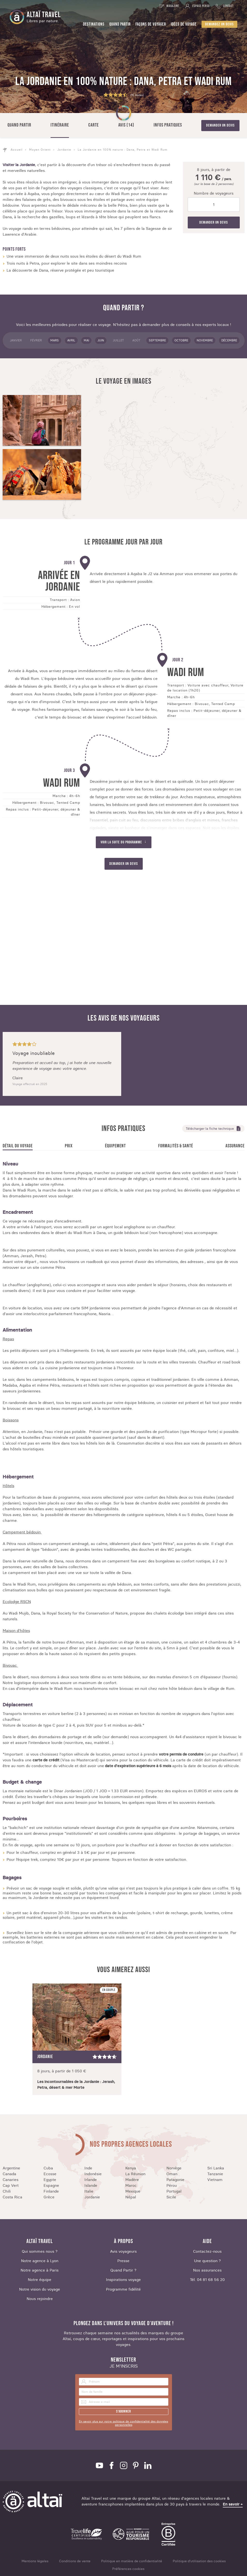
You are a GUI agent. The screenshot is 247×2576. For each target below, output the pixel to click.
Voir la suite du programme (121, 842)
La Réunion (135, 2173)
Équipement (115, 1146)
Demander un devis (220, 125)
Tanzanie (215, 2173)
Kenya (130, 2168)
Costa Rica (12, 2197)
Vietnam (215, 2179)
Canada (9, 2173)
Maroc (131, 2185)
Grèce (49, 2197)
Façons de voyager (150, 24)
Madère (132, 2179)
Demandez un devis (219, 24)
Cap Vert (11, 2185)
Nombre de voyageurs (213, 193)
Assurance (235, 1146)
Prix (69, 1146)
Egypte (50, 2179)
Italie (88, 2191)
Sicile (171, 2197)
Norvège (173, 2168)
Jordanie (92, 2197)
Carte (93, 125)
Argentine (11, 2168)
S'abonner (123, 2411)
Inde (88, 2168)
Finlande (51, 2191)
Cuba (48, 2168)
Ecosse (50, 2173)
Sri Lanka (215, 2168)
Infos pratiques (168, 125)
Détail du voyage (18, 1146)
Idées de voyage (184, 24)
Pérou (171, 2185)
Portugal (173, 2191)
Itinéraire (60, 125)
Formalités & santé (175, 1146)
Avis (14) (126, 125)
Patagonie (175, 2179)
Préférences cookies (128, 2569)
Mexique (132, 2191)
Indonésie (93, 2173)
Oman (171, 2173)
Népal (130, 2197)
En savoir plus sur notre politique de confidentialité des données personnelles (123, 2423)
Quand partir (120, 24)
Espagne (51, 2185)
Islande (90, 2185)
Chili (7, 2191)
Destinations (94, 24)
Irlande (90, 2179)
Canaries (10, 2179)
